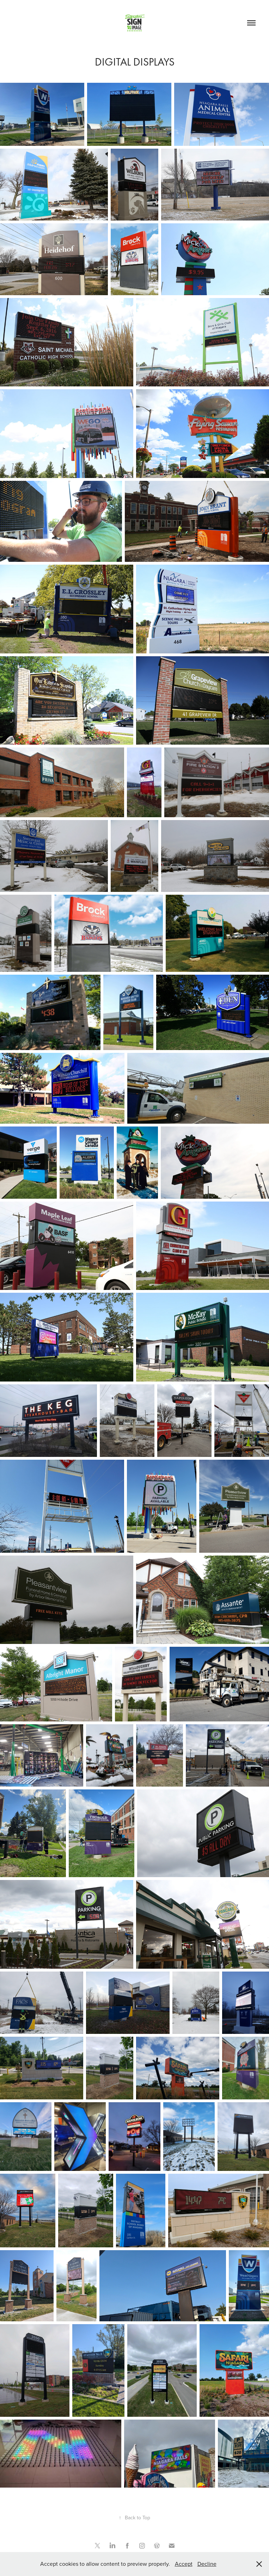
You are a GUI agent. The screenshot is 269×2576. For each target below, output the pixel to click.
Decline (206, 2564)
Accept (183, 2564)
